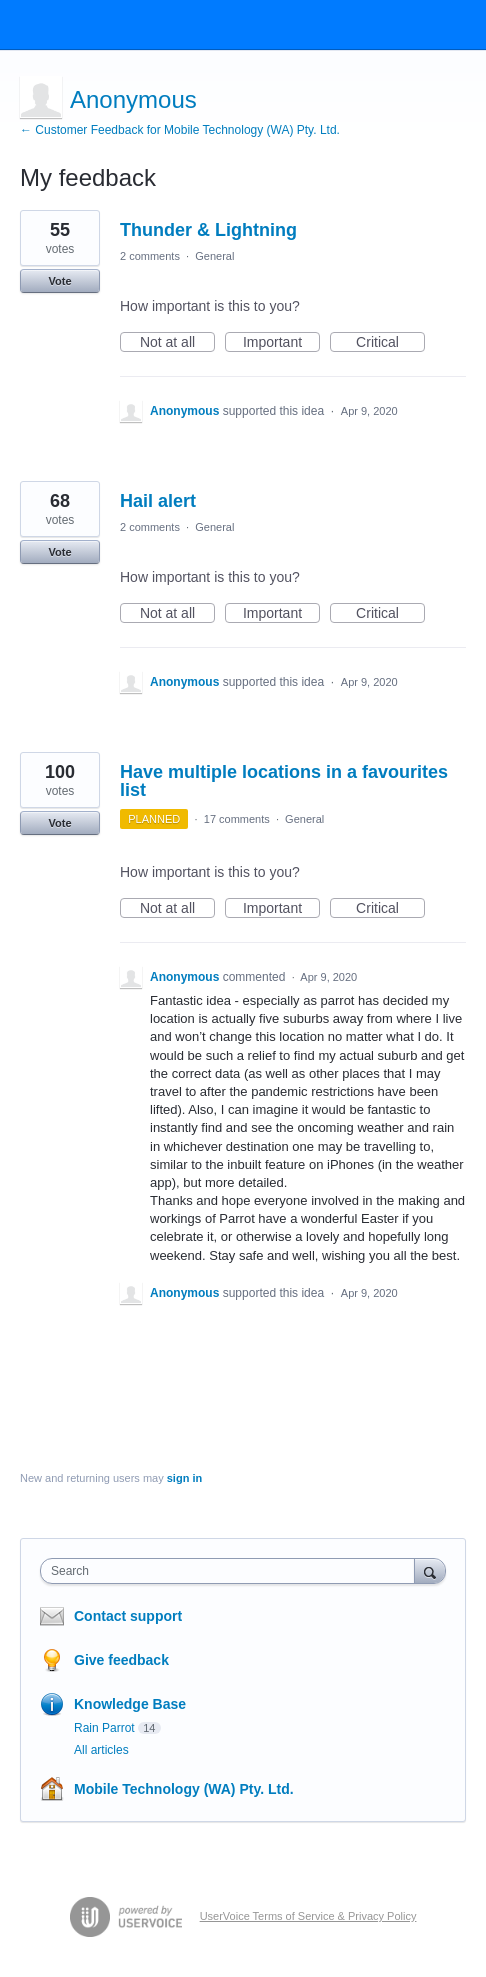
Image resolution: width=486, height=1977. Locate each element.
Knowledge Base (130, 1704)
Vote (59, 281)
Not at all (177, 343)
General (214, 256)
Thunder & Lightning (208, 230)
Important (281, 343)
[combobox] (232, 1571)
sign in (184, 1478)
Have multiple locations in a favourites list (284, 781)
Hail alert (158, 501)
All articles (101, 1750)
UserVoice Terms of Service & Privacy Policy (308, 1916)
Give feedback (121, 1660)
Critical (390, 343)
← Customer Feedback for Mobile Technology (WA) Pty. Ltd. (180, 130)
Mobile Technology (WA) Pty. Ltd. (184, 1789)
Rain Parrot (104, 1728)
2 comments (150, 256)
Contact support (128, 1616)
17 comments (237, 819)
